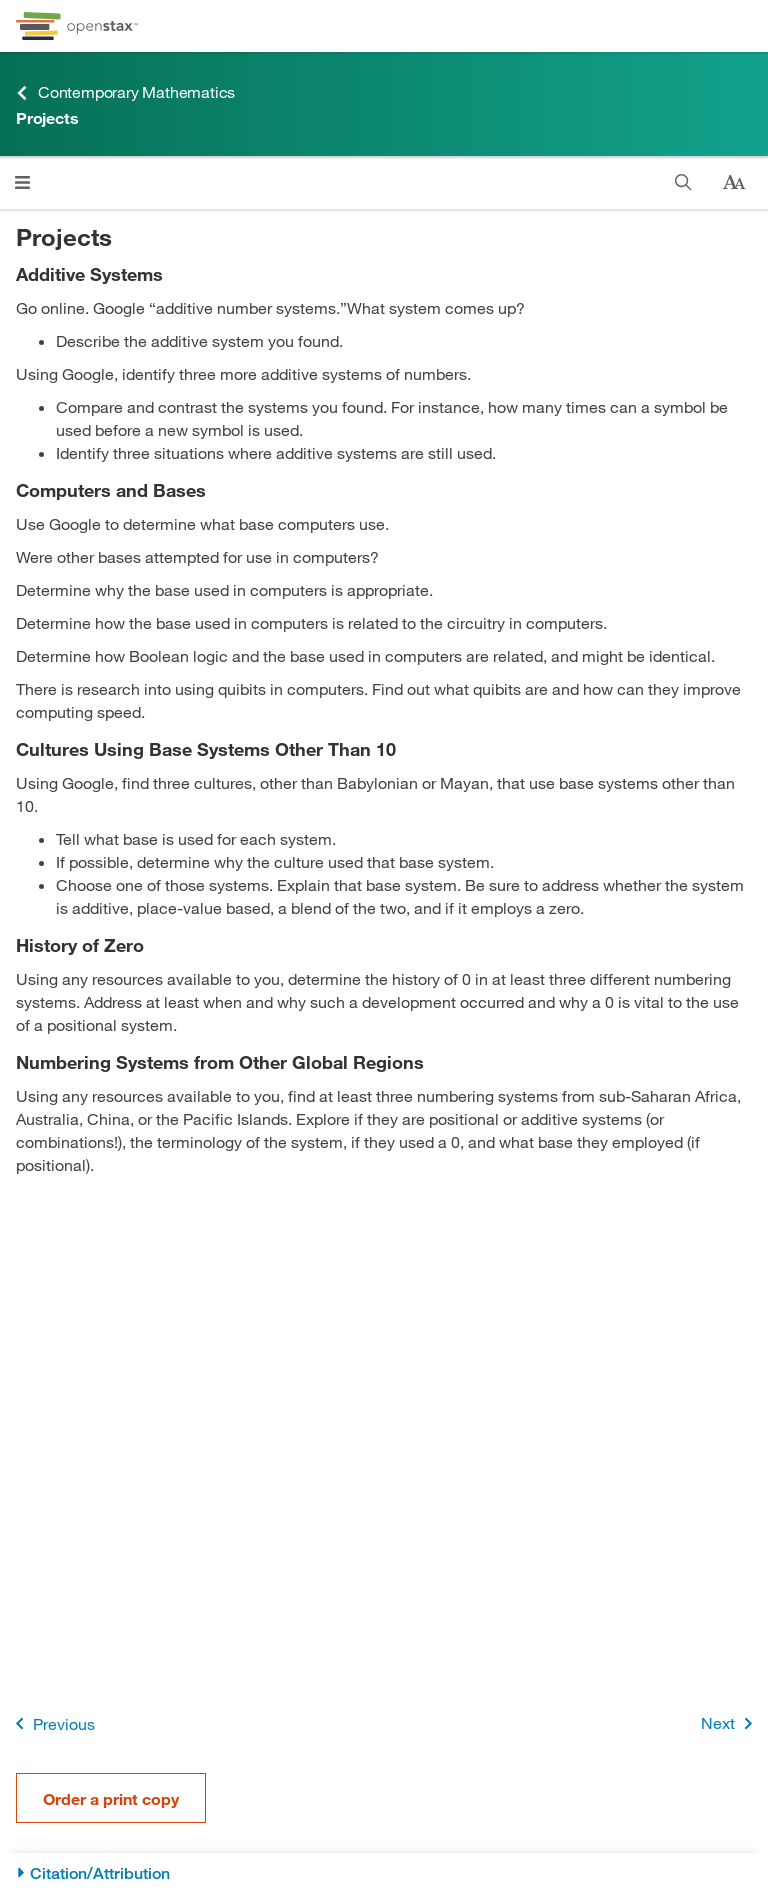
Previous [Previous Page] (51, 1723)
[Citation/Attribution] (384, 1873)
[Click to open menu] (22, 182)
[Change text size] (734, 183)
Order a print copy (111, 1798)
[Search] (683, 182)
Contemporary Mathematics (125, 92)
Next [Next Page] (730, 1723)
